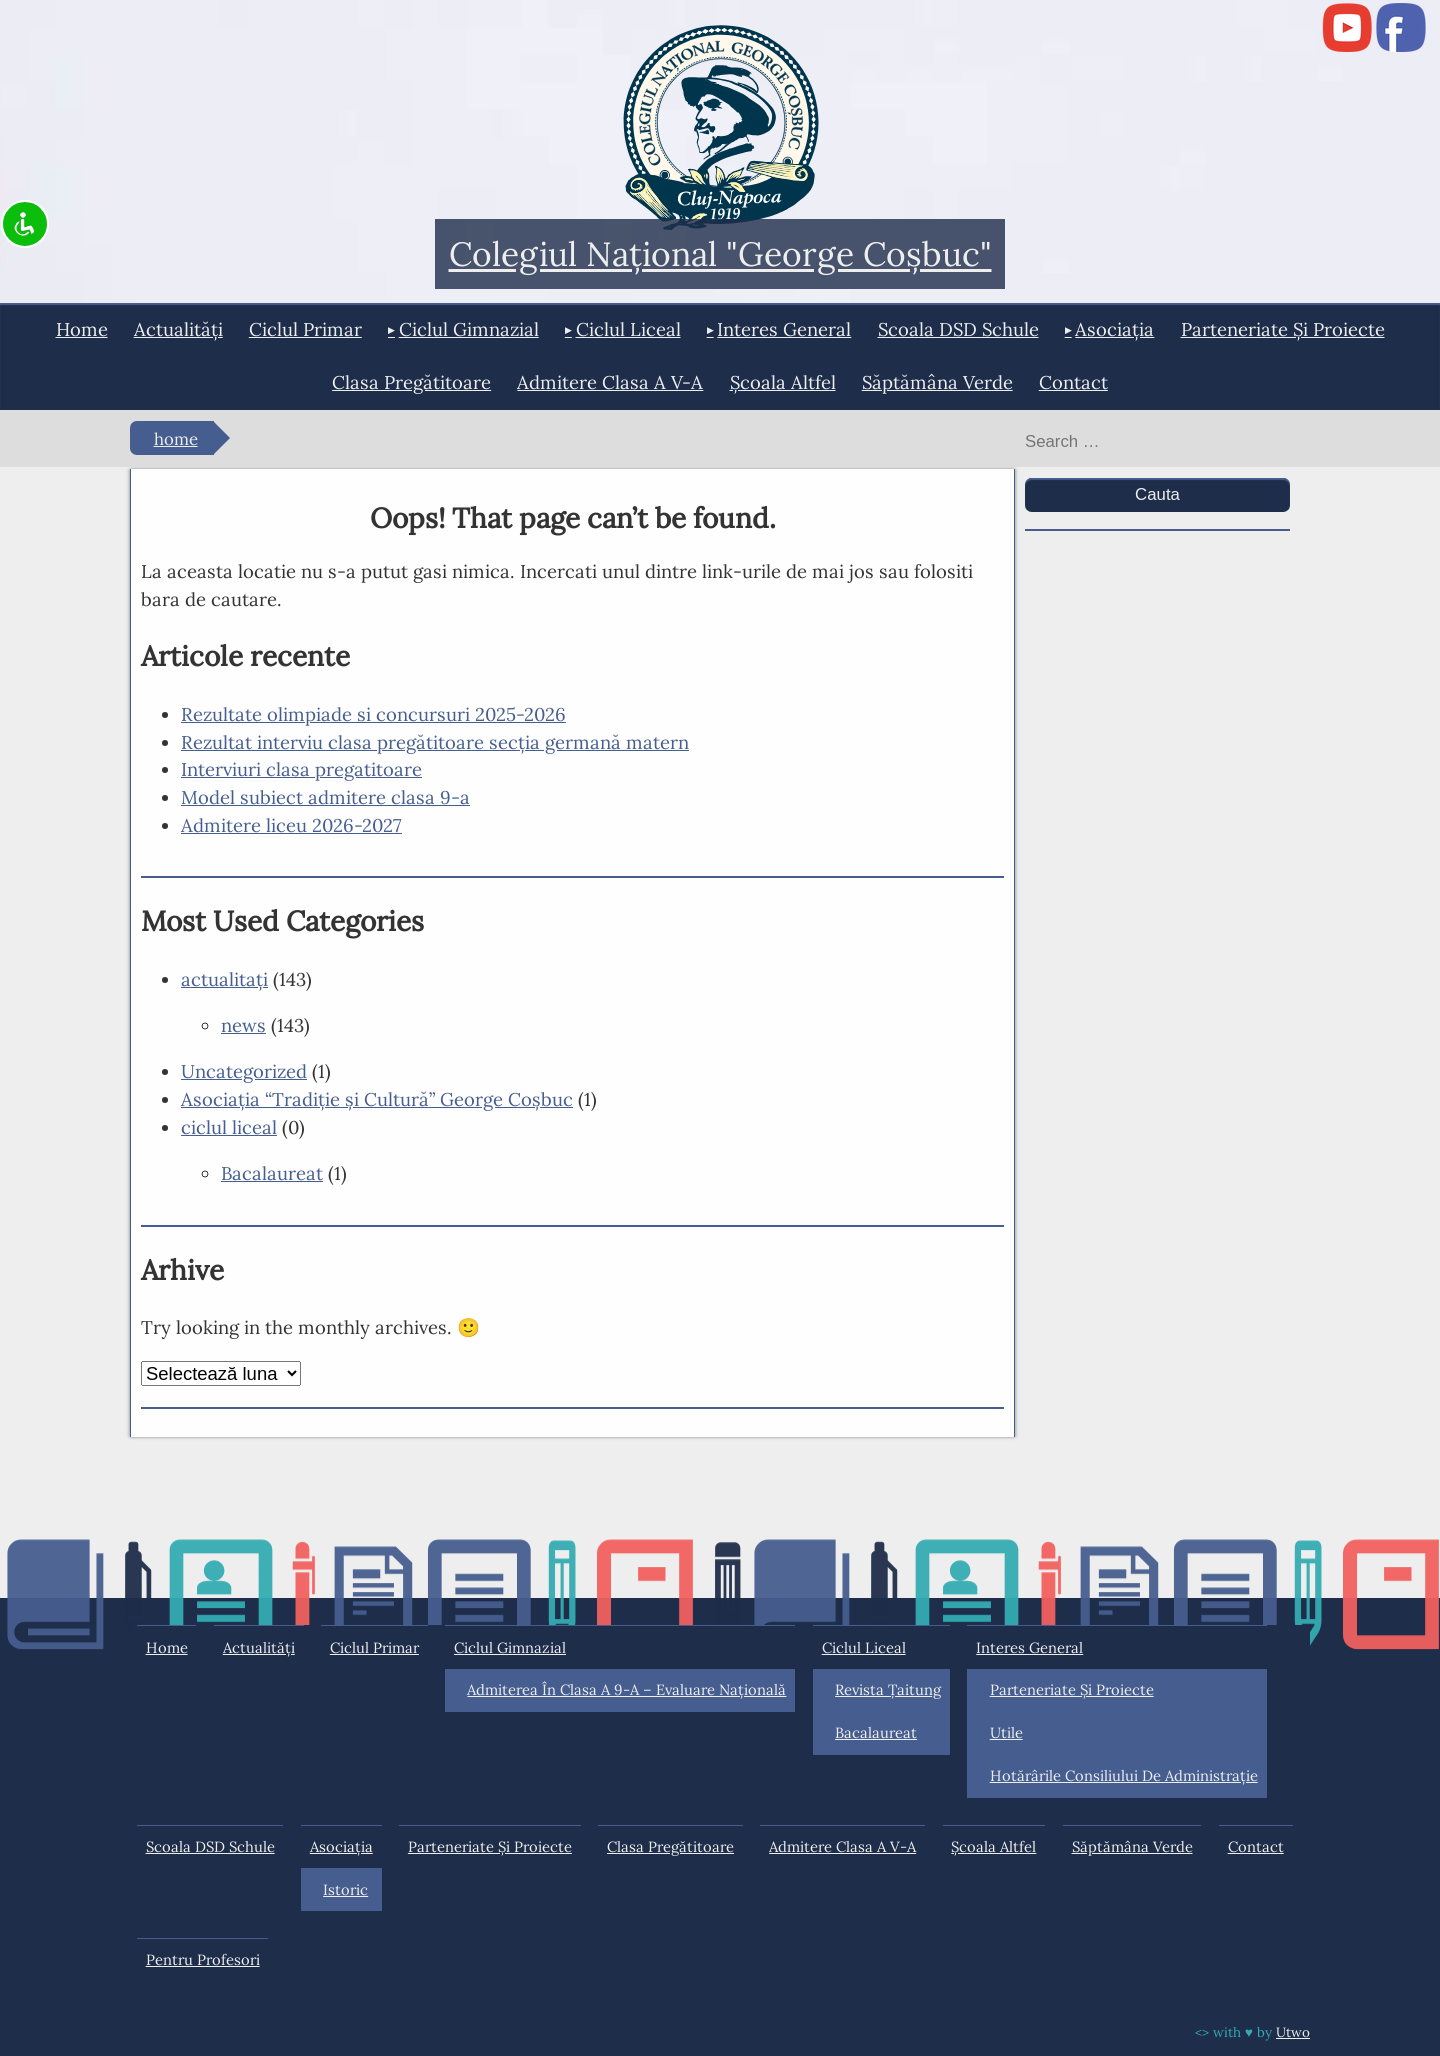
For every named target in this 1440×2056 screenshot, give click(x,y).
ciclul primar (305, 329)
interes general (784, 329)
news (243, 1025)
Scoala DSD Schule (958, 329)
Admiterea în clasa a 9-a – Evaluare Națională (626, 1689)
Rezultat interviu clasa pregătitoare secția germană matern (435, 742)
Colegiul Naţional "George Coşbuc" (720, 254)
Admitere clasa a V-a (610, 382)
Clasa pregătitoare (411, 382)
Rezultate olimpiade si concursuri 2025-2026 (373, 714)
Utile (1006, 1732)
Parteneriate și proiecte (1283, 329)
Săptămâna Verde (937, 382)
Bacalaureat (272, 1173)
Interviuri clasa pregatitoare (301, 769)
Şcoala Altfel (783, 382)
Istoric (345, 1889)
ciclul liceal (628, 329)
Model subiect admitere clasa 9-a (325, 797)
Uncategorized (244, 1071)
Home (82, 329)
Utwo (1293, 2032)
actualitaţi (224, 979)
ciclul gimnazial (469, 329)
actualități (178, 329)
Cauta (1157, 494)
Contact (1073, 382)
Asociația (1114, 329)
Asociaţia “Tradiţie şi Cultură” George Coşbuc (377, 1099)
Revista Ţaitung (888, 1689)
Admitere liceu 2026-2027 (291, 825)
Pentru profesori (203, 1959)
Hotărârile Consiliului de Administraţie (1124, 1775)
